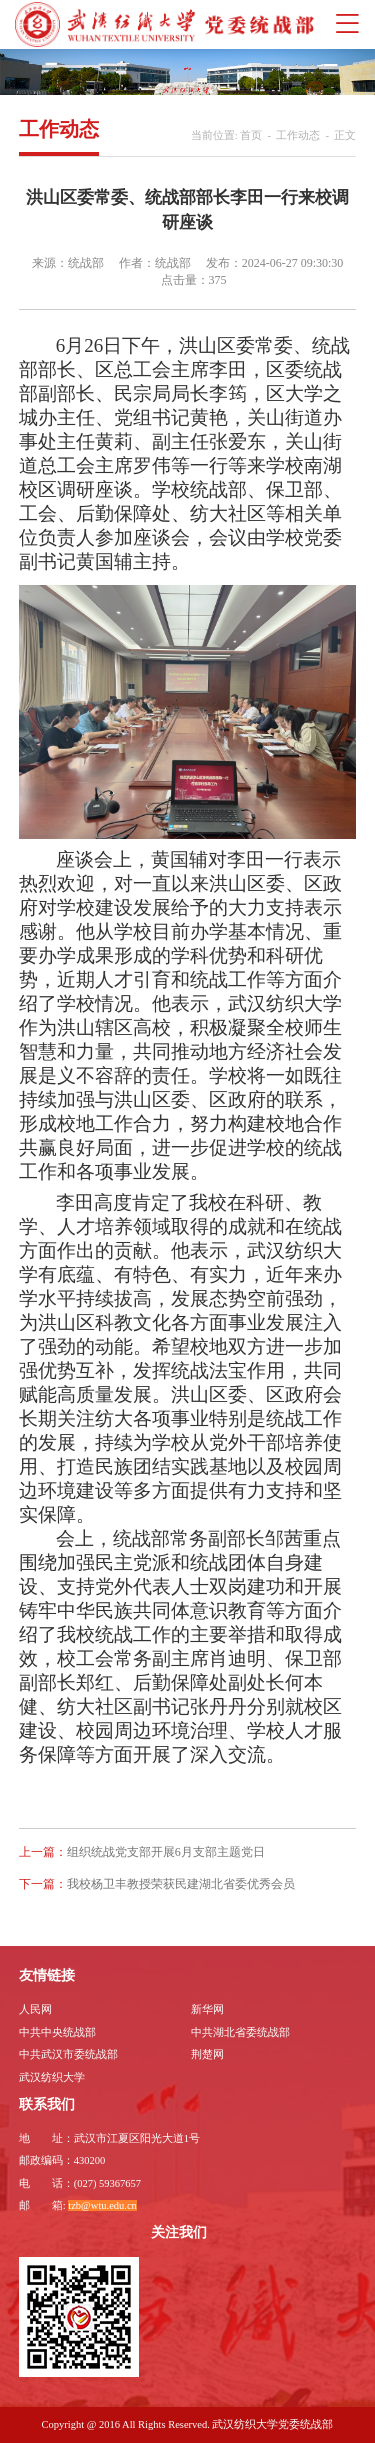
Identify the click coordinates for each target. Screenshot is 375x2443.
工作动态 (298, 135)
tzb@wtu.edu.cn (102, 2205)
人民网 (35, 2009)
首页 (251, 135)
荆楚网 (207, 2054)
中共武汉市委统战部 (68, 2054)
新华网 (207, 2009)
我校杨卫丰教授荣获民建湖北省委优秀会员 (181, 1884)
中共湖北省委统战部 (240, 2032)
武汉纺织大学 (52, 2077)
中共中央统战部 (57, 2032)
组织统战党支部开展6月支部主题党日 (166, 1852)
